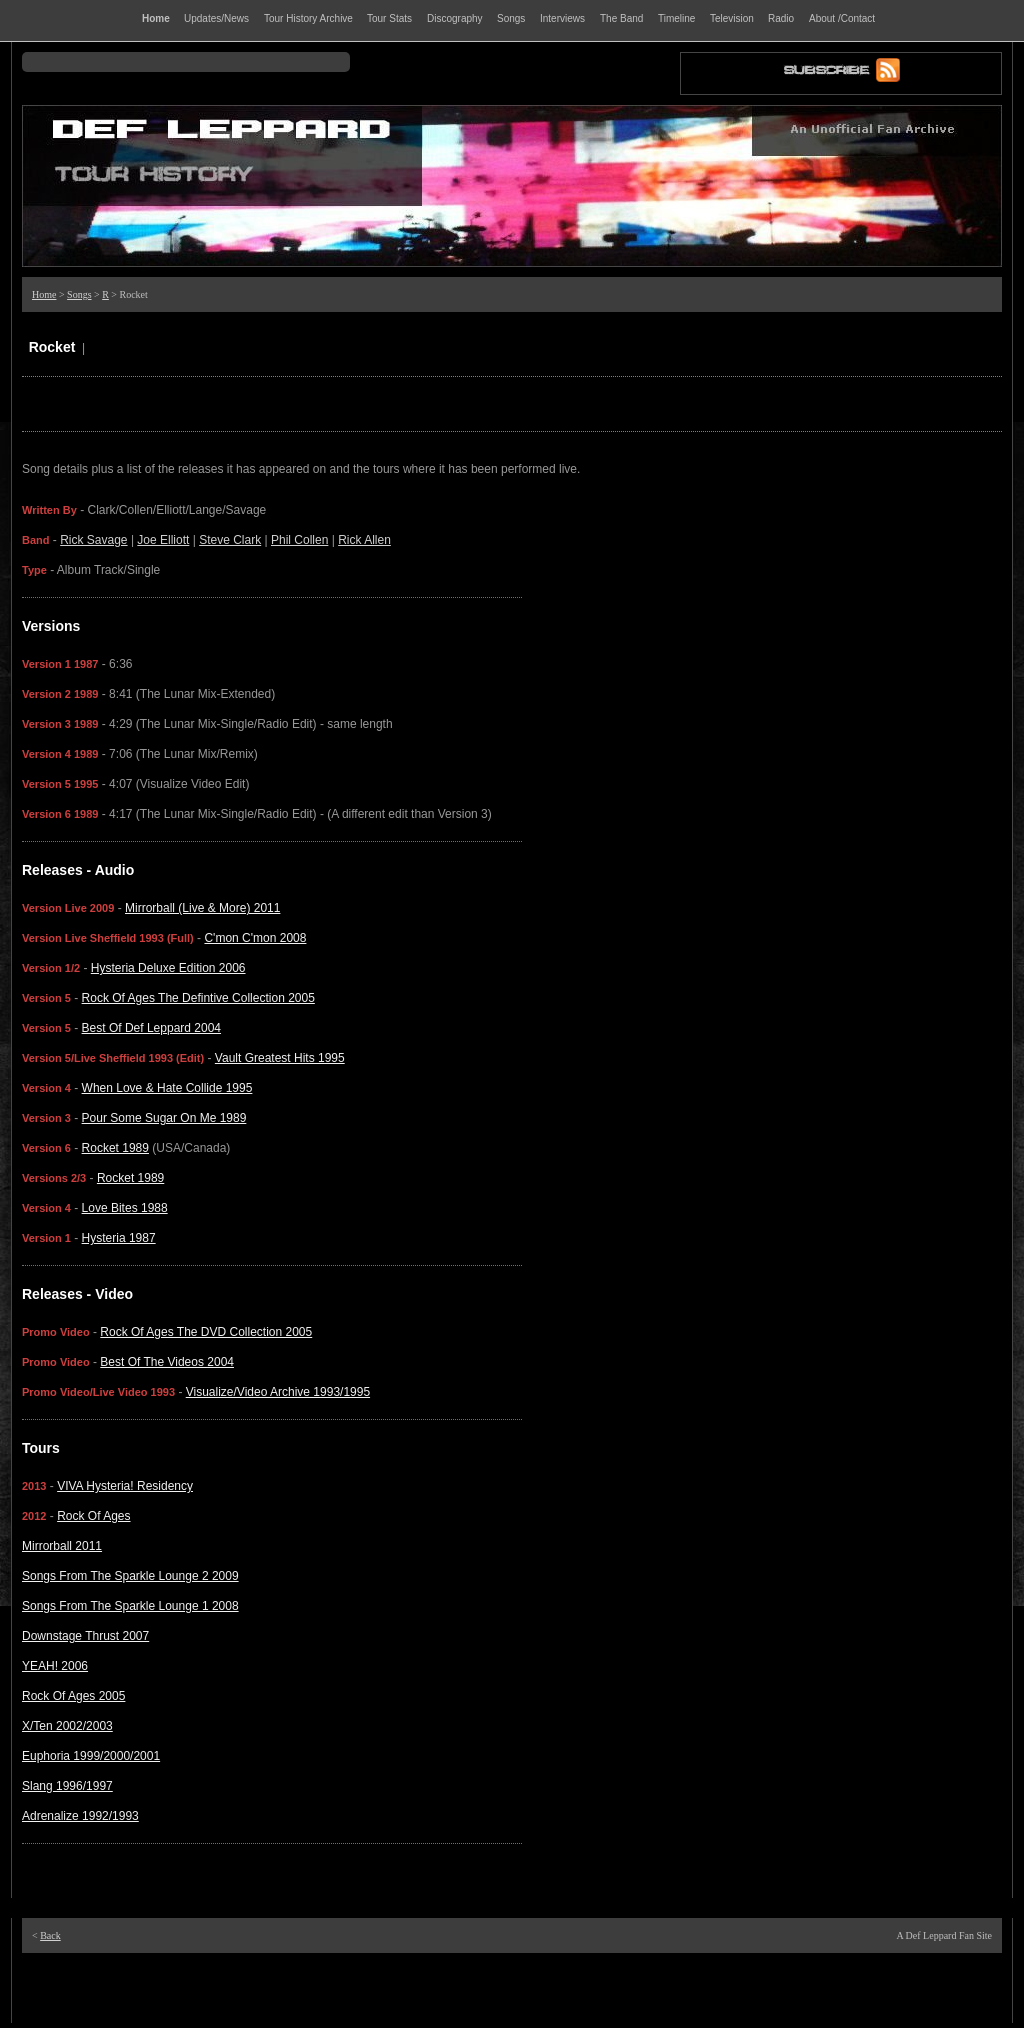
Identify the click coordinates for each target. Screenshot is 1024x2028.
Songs (79, 294)
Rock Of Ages (93, 1516)
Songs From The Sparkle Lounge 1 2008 (130, 1606)
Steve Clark (230, 540)
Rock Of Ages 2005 (73, 1696)
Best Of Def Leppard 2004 (151, 1028)
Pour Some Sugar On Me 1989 (164, 1118)
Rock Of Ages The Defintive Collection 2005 (198, 998)
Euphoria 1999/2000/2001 (91, 1756)
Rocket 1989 (115, 1148)
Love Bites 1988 (125, 1208)
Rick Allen (364, 540)
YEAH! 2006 (55, 1666)
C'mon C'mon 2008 (255, 938)
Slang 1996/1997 (67, 1786)
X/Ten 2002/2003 (67, 1726)
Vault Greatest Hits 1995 (280, 1058)
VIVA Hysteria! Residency (125, 1486)
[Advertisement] (512, 1988)
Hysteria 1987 (119, 1238)
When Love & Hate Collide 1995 (167, 1088)
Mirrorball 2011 (62, 1546)
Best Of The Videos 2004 (167, 1362)
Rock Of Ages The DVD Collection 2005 (206, 1332)
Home (44, 294)
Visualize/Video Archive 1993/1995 (278, 1392)
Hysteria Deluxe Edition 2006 (168, 968)
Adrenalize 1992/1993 (80, 1816)
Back (50, 1935)
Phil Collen (299, 540)
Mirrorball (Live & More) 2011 (202, 908)
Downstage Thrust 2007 (85, 1636)
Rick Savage (93, 540)
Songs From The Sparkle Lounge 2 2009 (130, 1576)
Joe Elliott (163, 540)
